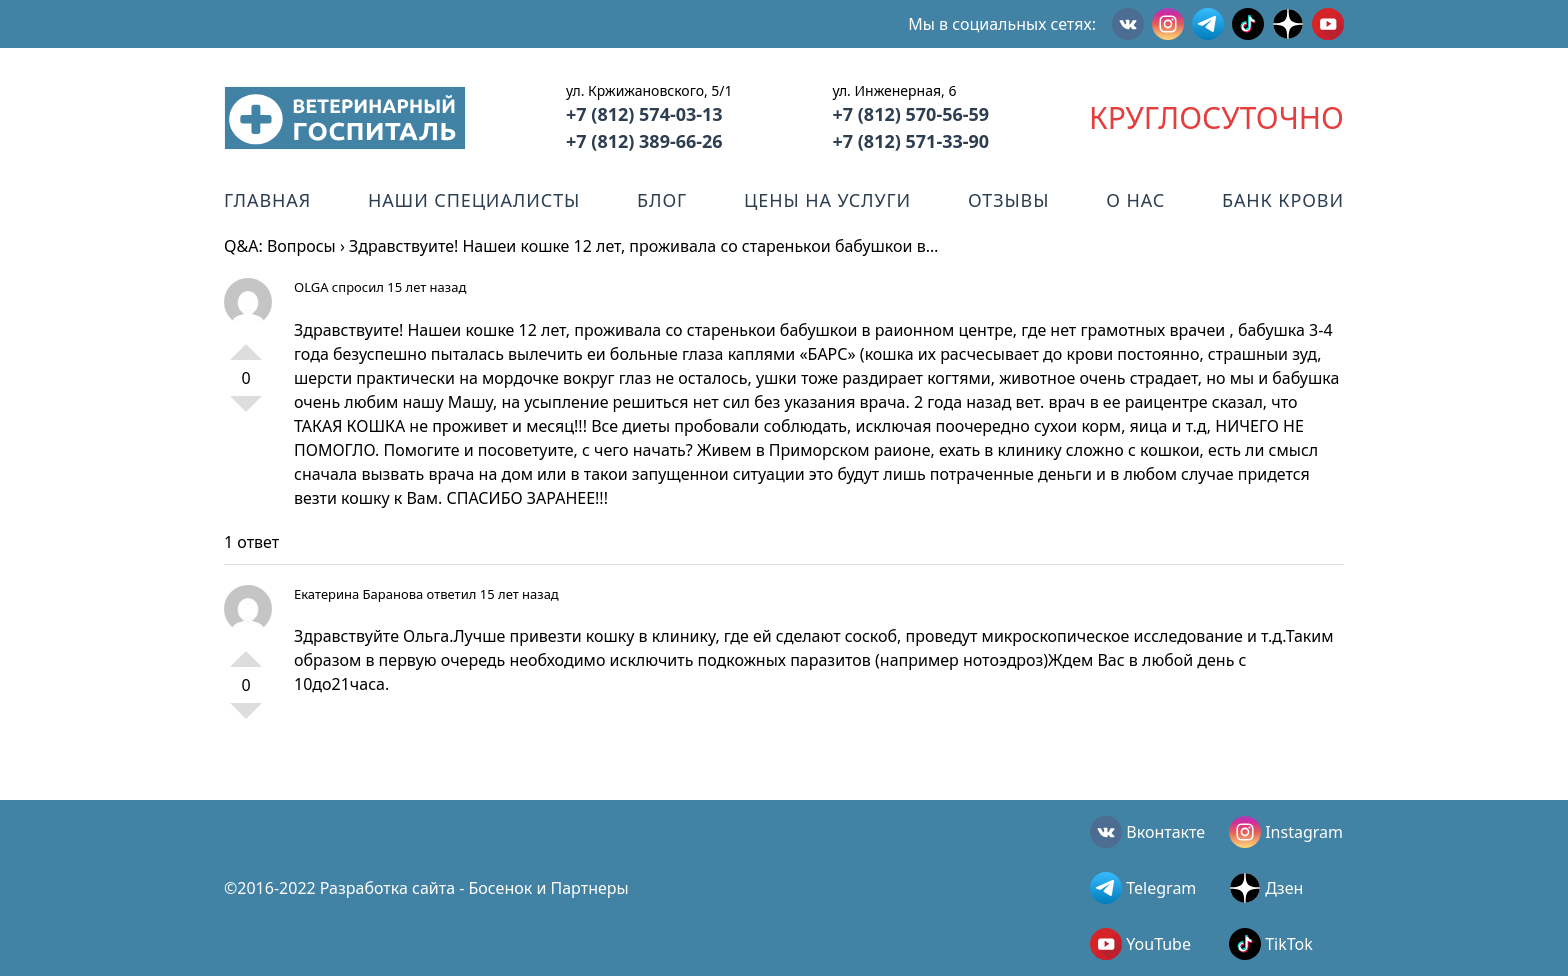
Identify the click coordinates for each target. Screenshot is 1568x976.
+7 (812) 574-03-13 (644, 114)
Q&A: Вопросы (280, 246)
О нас (1135, 200)
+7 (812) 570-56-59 (910, 114)
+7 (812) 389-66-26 (644, 141)
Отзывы (1008, 200)
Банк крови (1283, 200)
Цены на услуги (827, 200)
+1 (246, 344)
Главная (267, 200)
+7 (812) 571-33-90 (910, 141)
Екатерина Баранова (358, 594)
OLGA (311, 287)
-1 (246, 412)
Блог (662, 200)
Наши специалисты (474, 200)
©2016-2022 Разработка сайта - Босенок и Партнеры (426, 888)
